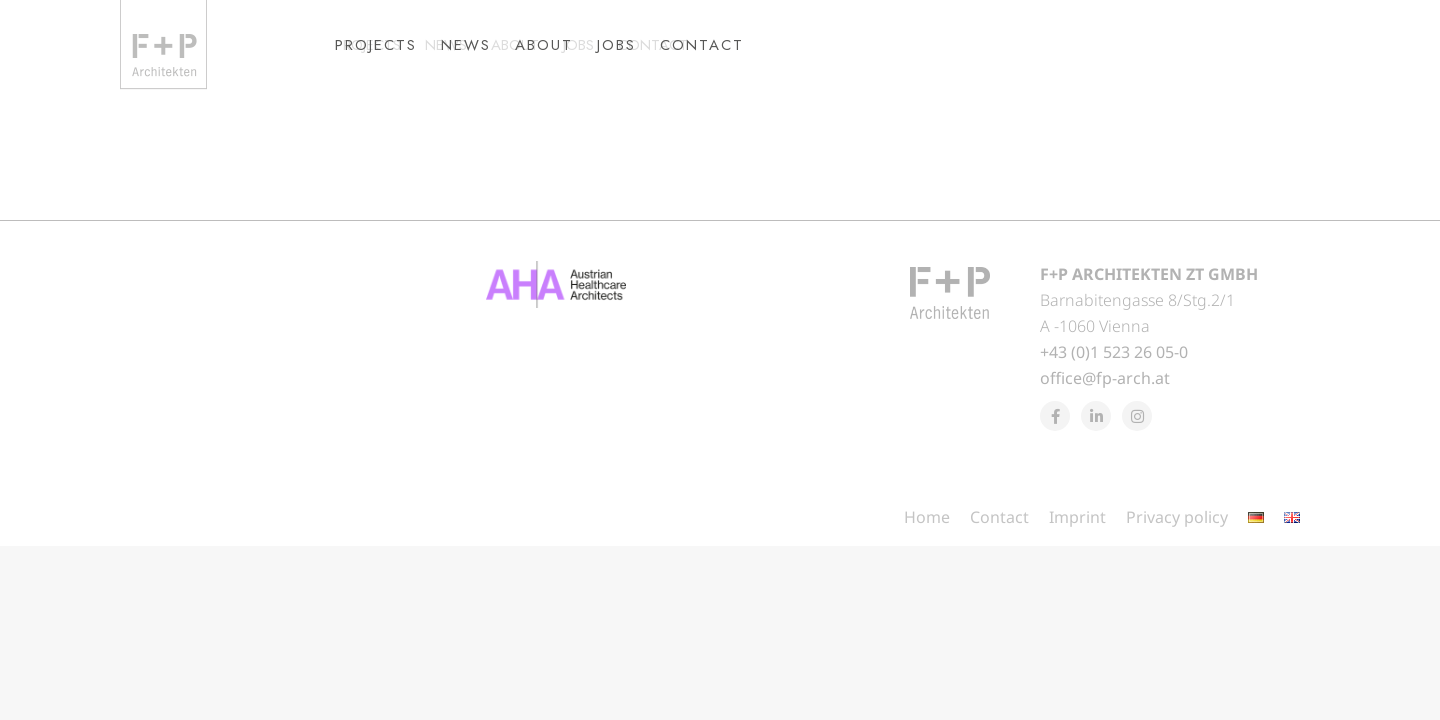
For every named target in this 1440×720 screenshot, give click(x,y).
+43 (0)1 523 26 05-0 (1114, 388)
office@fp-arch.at (1105, 414)
